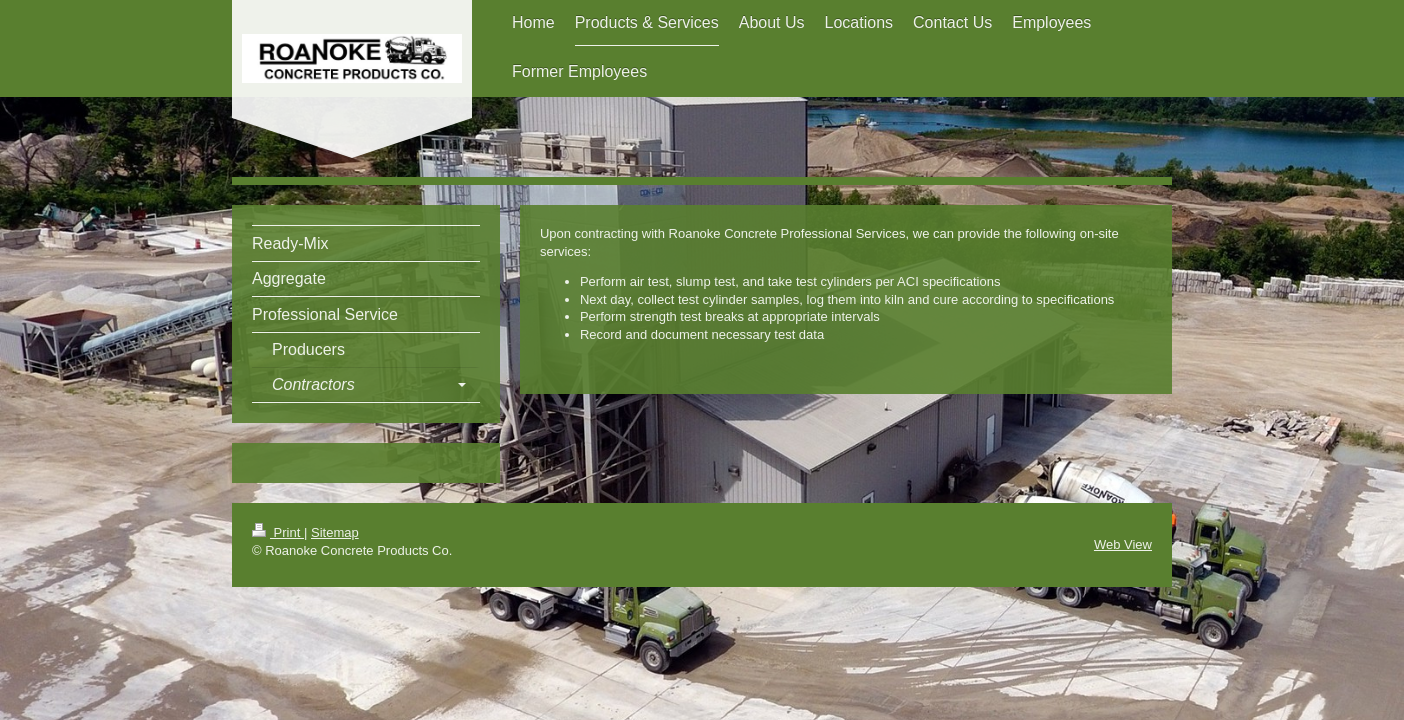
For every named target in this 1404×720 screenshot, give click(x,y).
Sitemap (335, 532)
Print (278, 532)
